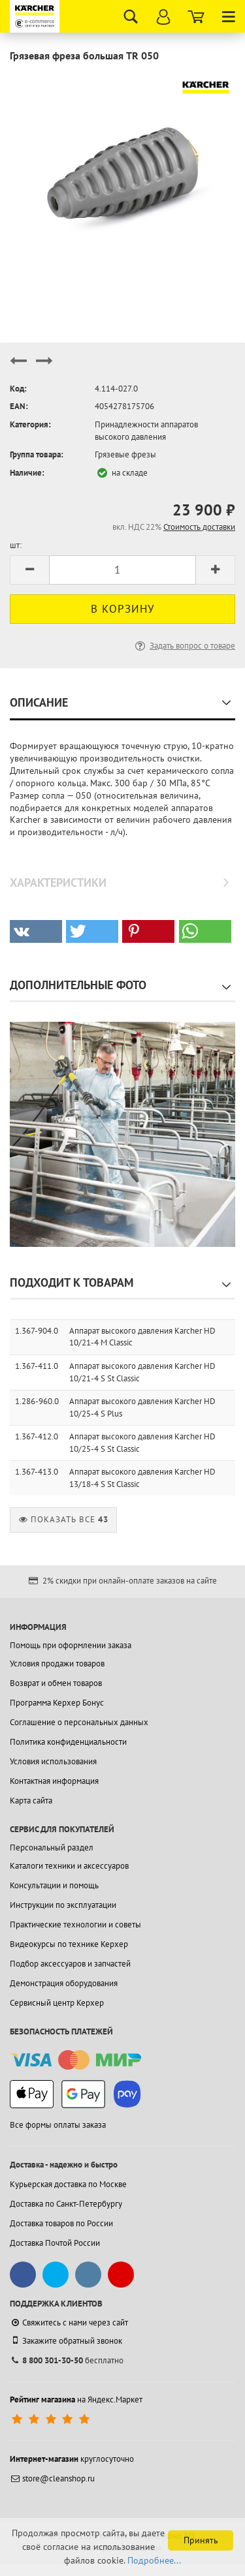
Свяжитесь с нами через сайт (69, 2322)
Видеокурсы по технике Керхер (69, 1944)
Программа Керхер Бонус (57, 1702)
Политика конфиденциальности (68, 1741)
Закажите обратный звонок (66, 2340)
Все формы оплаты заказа (58, 2124)
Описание (39, 702)
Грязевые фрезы (125, 454)
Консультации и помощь (54, 1885)
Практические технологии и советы (75, 1924)
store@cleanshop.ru (52, 2478)
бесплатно (66, 2360)
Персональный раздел (51, 1847)
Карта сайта (31, 1800)
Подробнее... (154, 2560)
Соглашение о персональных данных (79, 1722)
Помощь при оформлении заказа (70, 1645)
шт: (16, 545)
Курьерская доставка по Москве (68, 2184)
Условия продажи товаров (57, 1663)
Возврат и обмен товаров (56, 1683)
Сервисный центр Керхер (57, 2002)
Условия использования (53, 1761)
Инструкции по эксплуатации (63, 1904)
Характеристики (58, 882)
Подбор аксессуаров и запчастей (70, 1963)
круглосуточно (72, 2458)
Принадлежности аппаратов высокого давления (146, 430)
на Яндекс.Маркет (76, 2399)
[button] (36, 931)
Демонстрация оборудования (64, 1983)
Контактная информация (54, 1780)
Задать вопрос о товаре (184, 645)
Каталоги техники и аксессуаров (69, 1865)
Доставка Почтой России (55, 2242)
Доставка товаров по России (61, 2223)
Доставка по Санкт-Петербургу (66, 2203)
